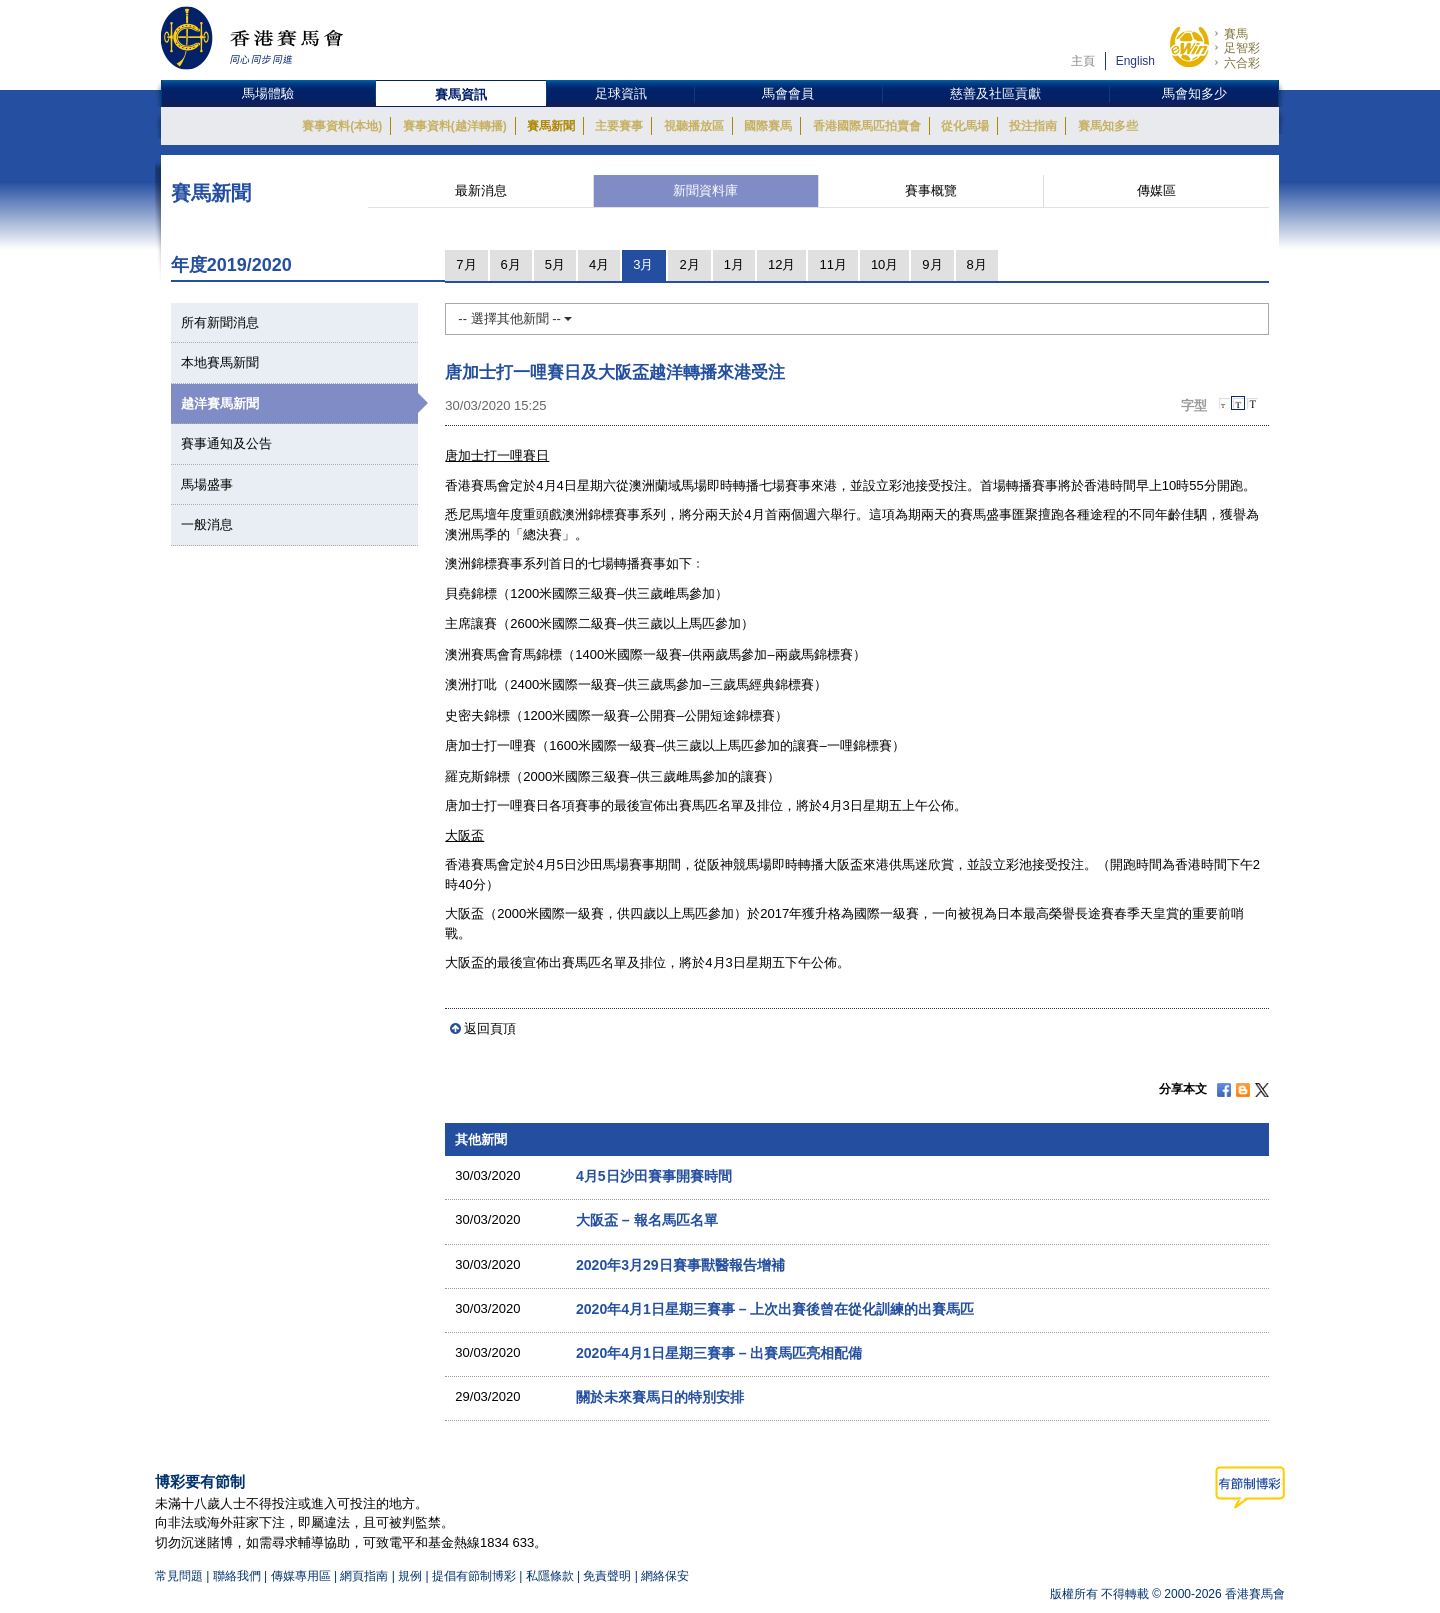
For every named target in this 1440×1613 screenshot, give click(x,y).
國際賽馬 (768, 126)
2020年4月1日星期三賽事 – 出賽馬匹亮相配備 (719, 1353)
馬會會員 (788, 93)
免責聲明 (607, 1576)
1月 (734, 264)
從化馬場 (965, 126)
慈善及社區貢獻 (995, 93)
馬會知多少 (1194, 93)
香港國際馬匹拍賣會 (867, 126)
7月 (466, 264)
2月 (689, 264)
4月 (599, 264)
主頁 (1083, 61)
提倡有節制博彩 (474, 1576)
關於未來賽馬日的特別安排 (660, 1397)
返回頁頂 (490, 1028)
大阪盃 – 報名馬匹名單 (647, 1220)
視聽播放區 (694, 126)
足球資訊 (621, 93)
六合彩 (1242, 63)
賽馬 (1236, 34)
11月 (832, 264)
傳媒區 (1156, 190)
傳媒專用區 (301, 1576)
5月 (555, 264)
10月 (884, 264)
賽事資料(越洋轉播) (455, 126)
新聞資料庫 (705, 190)
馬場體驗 (268, 93)
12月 (781, 264)
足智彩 (1242, 48)
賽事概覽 (931, 190)
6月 (511, 264)
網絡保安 (665, 1576)
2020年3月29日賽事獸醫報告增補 (680, 1265)
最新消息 (481, 190)
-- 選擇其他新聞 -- (515, 318)
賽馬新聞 (551, 126)
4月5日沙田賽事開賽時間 (654, 1176)
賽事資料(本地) (342, 126)
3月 (643, 264)
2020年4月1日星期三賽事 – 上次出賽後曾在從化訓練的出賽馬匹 (775, 1309)
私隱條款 (550, 1576)
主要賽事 (619, 126)
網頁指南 (364, 1576)
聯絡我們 (237, 1576)
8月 (977, 264)
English (1135, 61)
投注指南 (1033, 126)
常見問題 (179, 1576)
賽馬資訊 (461, 94)
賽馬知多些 (1108, 126)
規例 (411, 1576)
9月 (932, 264)
